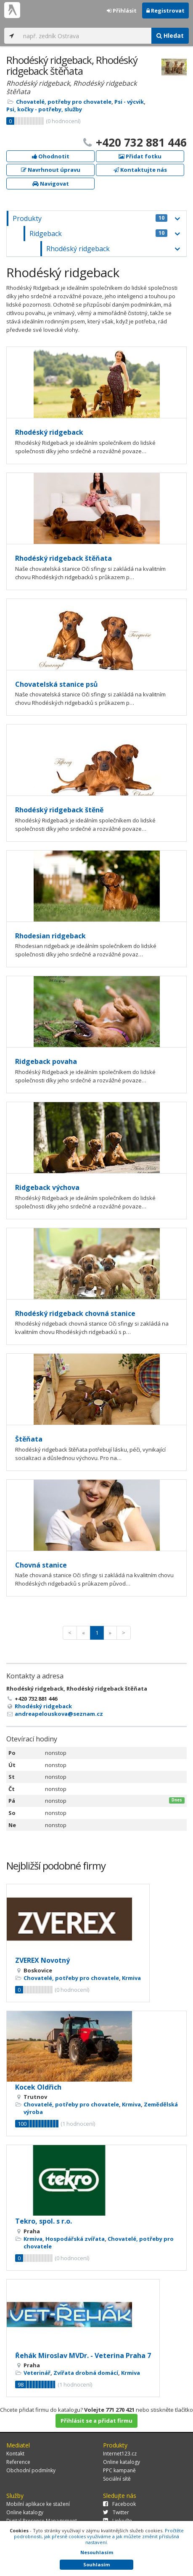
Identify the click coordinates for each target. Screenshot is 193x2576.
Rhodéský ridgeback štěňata (63, 558)
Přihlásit (122, 10)
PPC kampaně (119, 2470)
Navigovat (50, 183)
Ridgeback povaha (46, 1061)
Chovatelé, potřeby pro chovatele (63, 101)
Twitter (116, 2512)
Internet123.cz (120, 2453)
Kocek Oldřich (38, 2087)
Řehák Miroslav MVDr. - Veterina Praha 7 (83, 2355)
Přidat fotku (140, 156)
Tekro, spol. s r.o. (43, 2221)
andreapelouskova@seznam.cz (59, 1713)
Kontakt (15, 2453)
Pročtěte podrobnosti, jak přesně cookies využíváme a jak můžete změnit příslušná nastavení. (99, 2536)
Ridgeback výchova (47, 1187)
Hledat (170, 35)
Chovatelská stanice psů (56, 684)
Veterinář (37, 2372)
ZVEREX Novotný (42, 1960)
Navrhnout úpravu (50, 169)
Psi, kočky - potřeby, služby (44, 109)
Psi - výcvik (129, 101)
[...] (85, 36)
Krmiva (131, 1978)
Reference (18, 2462)
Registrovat (165, 10)
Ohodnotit (50, 156)
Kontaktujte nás (140, 169)
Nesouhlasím (96, 2552)
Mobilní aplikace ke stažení (38, 2504)
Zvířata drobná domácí (85, 2372)
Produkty (90, 218)
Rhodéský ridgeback (78, 248)
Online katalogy (121, 2462)
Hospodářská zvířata (75, 2239)
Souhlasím (96, 2564)
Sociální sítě (117, 2478)
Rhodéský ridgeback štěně (59, 809)
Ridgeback (98, 233)
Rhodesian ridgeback (50, 935)
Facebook (119, 2504)
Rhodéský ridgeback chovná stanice (75, 1313)
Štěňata (28, 1439)
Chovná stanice (41, 1565)
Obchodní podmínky (31, 2470)
